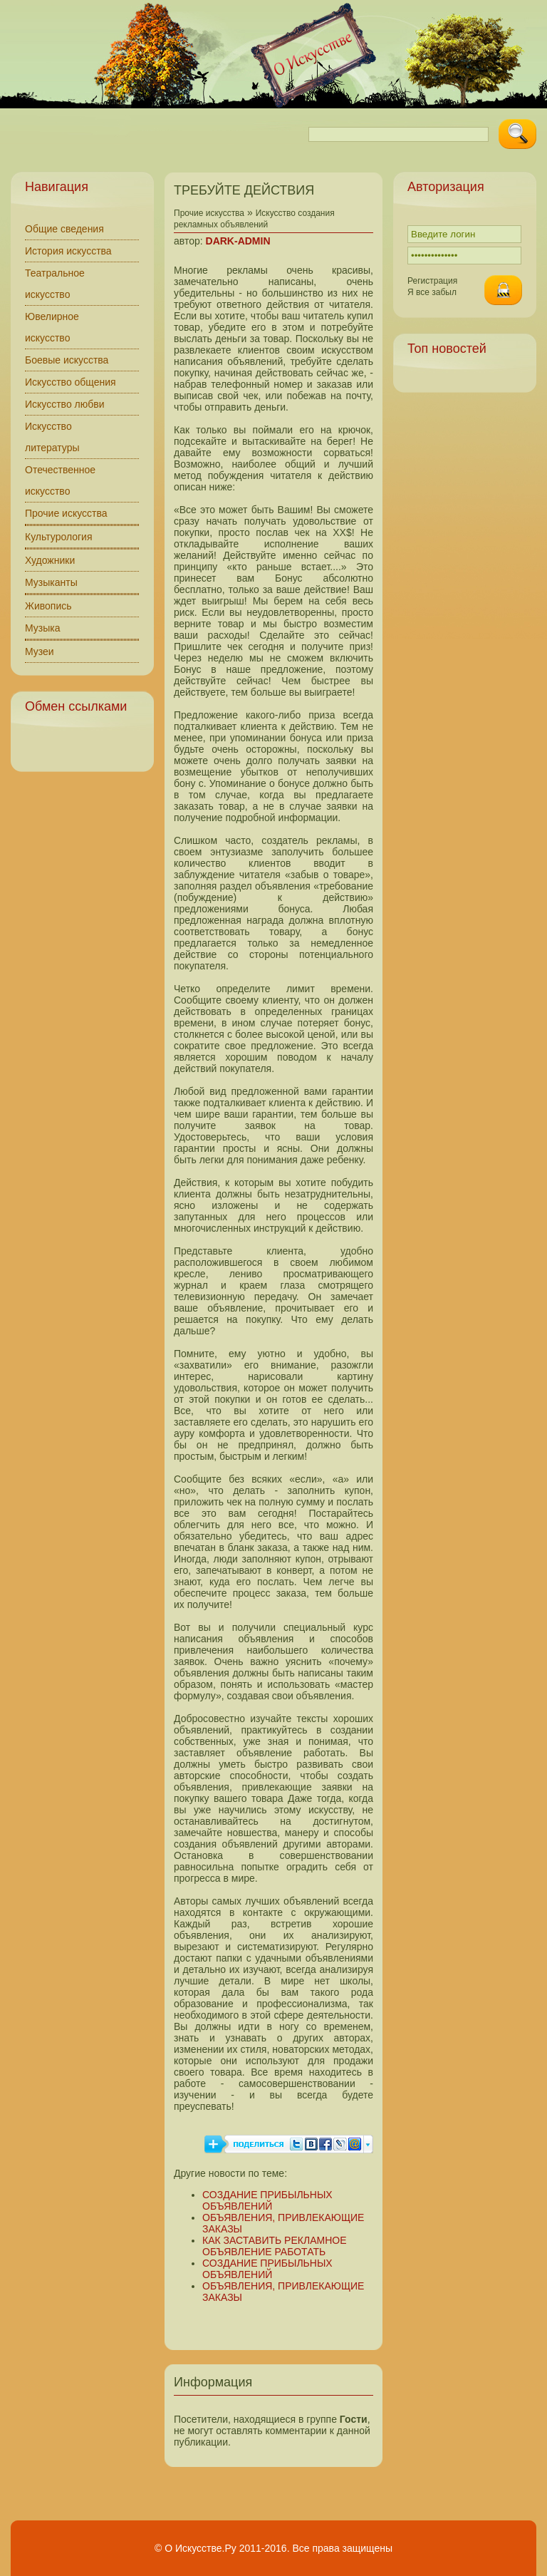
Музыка (43, 628)
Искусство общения (70, 382)
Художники (50, 560)
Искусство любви (65, 404)
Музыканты (51, 582)
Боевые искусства (66, 360)
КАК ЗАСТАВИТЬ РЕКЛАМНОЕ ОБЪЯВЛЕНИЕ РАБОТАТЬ (274, 2246)
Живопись (48, 606)
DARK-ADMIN (238, 241)
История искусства (68, 251)
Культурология (59, 536)
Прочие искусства (66, 513)
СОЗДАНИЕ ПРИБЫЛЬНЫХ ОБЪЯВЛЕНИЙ (267, 2200)
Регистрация (432, 281)
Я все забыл (432, 292)
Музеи (39, 651)
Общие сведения (64, 229)
